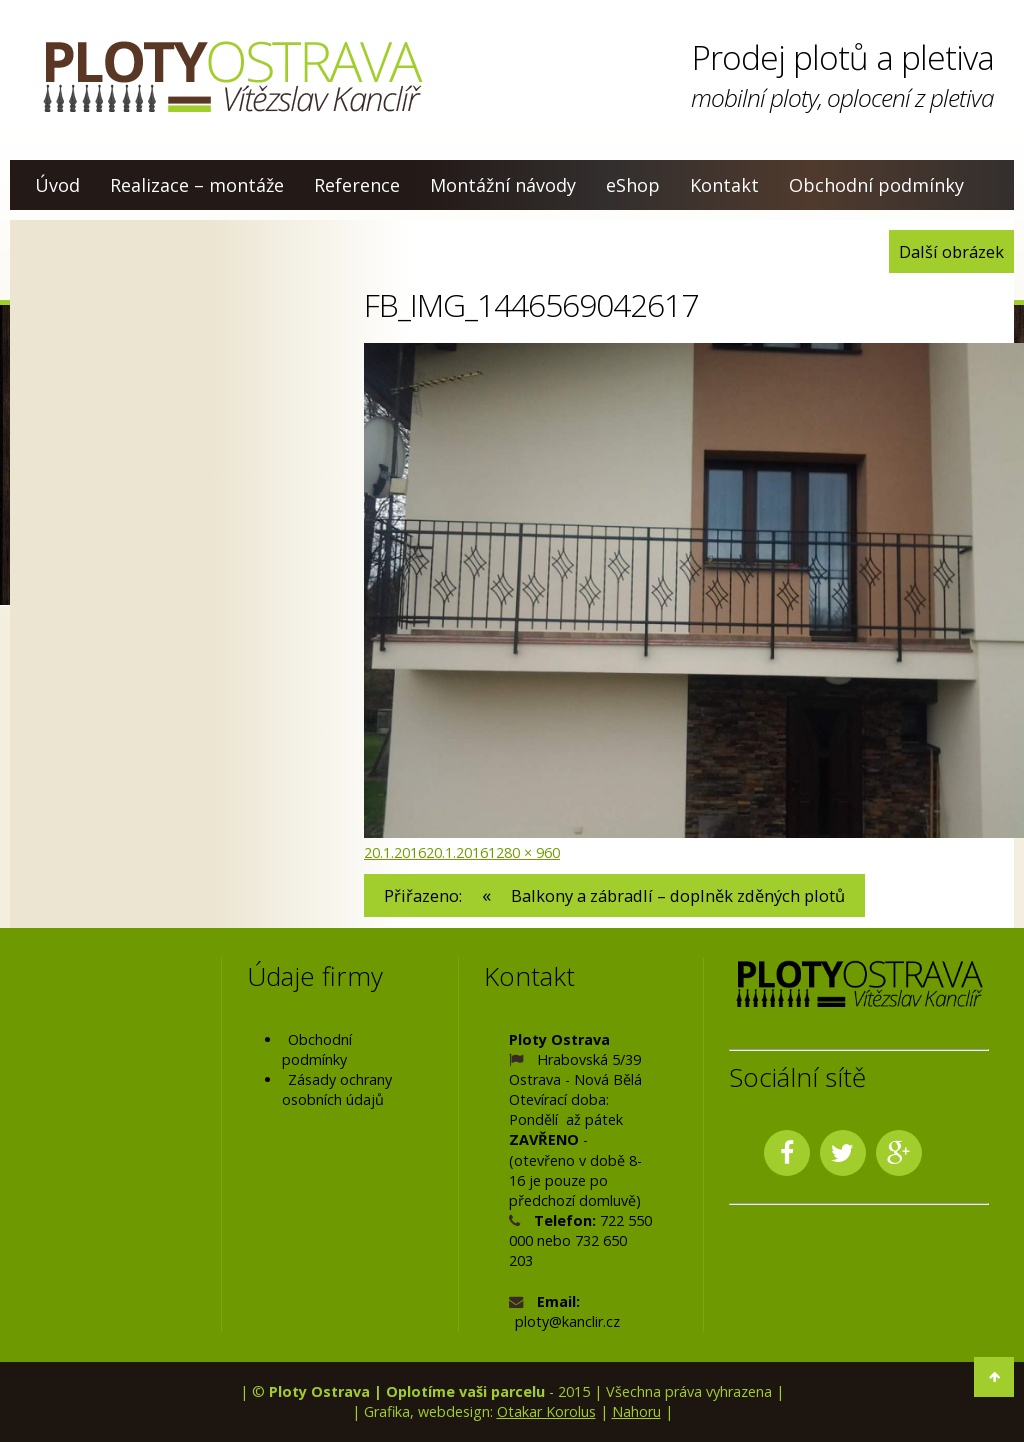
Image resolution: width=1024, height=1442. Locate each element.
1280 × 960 (524, 852)
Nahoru (636, 1411)
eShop (633, 185)
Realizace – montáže (197, 185)
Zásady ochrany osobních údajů (337, 1089)
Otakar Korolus (546, 1411)
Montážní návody (503, 185)
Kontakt (724, 185)
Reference (357, 185)
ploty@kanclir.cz (567, 1321)
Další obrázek (951, 251)
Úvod (57, 185)
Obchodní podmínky (876, 185)
